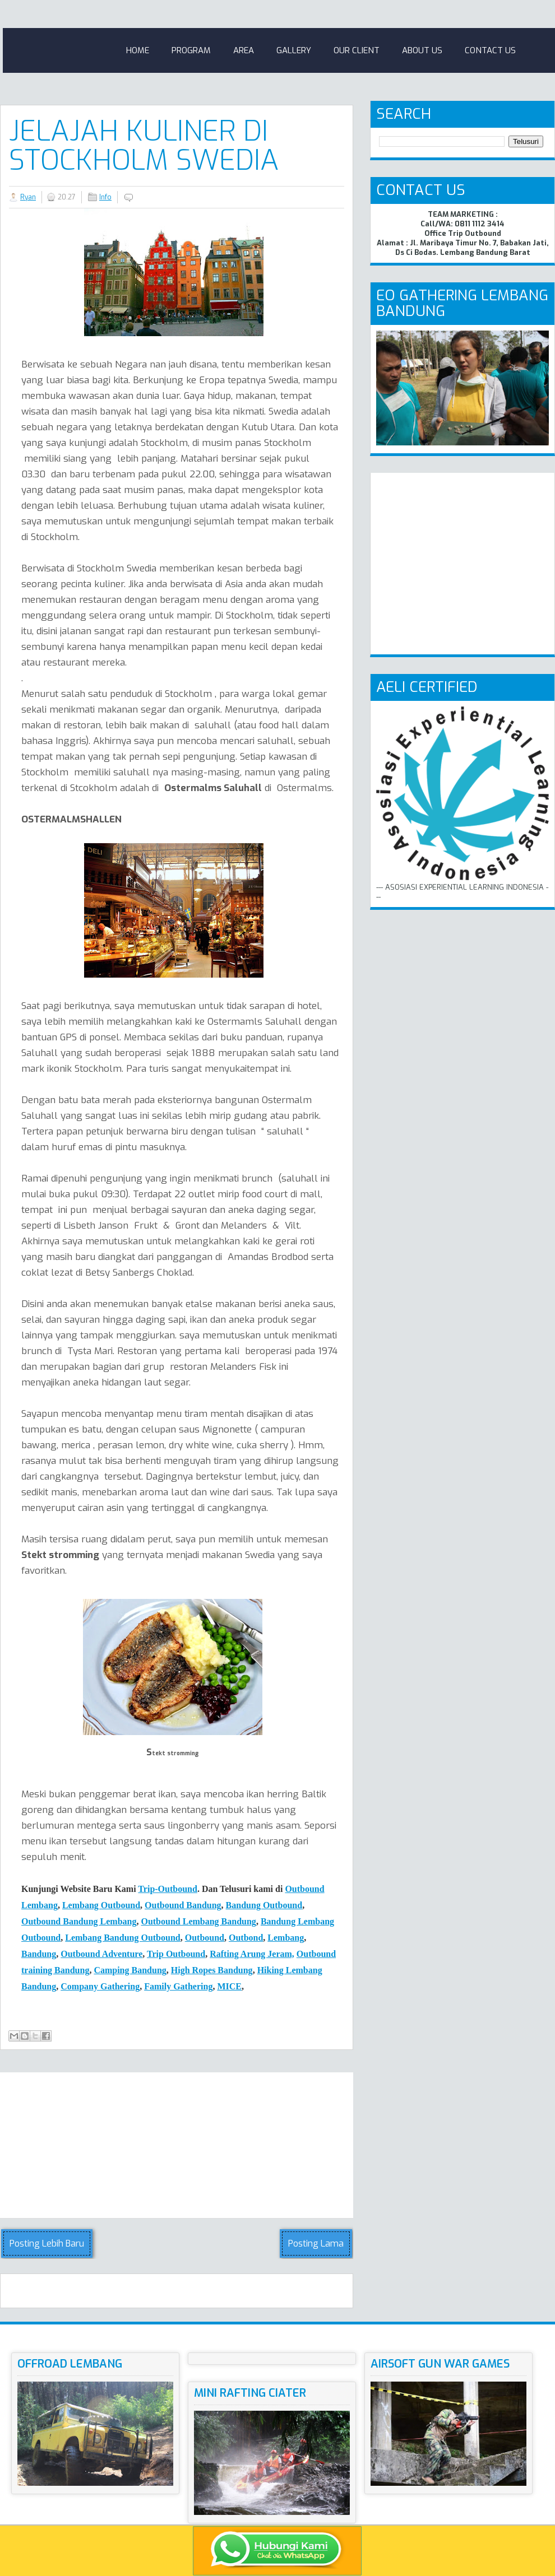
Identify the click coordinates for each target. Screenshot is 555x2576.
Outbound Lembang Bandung (198, 1921)
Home (137, 50)
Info (105, 197)
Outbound (204, 1937)
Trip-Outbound (167, 1889)
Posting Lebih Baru (47, 2243)
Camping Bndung (130, 1970)
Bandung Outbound (264, 1905)
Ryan (28, 197)
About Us (422, 50)
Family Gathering (178, 1986)
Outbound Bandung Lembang (78, 1921)
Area (243, 50)
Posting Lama (316, 2243)
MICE (229, 1986)
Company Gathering (100, 1986)
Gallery (293, 50)
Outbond (246, 1937)
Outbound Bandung (183, 1905)
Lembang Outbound (101, 1905)
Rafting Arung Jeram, (252, 1954)
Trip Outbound (176, 1954)
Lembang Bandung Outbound (122, 1937)
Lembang (285, 1937)
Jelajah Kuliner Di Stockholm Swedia (144, 146)
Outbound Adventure (101, 1954)
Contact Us (490, 50)
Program (191, 50)
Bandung (38, 1954)
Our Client (357, 50)
